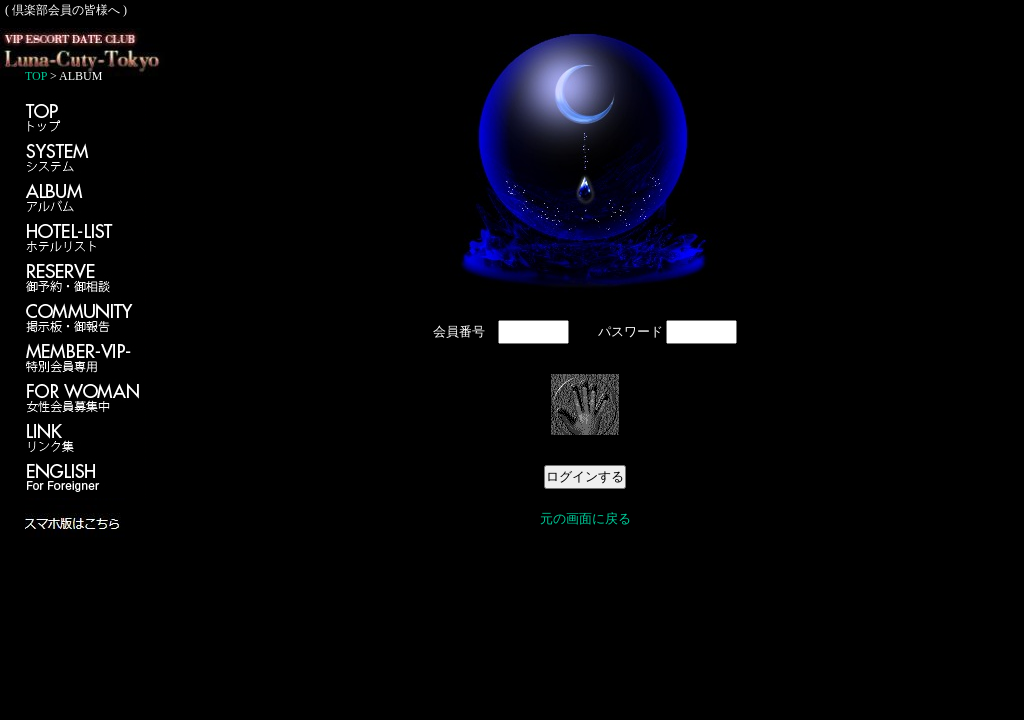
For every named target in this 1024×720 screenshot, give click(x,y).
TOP (36, 76)
